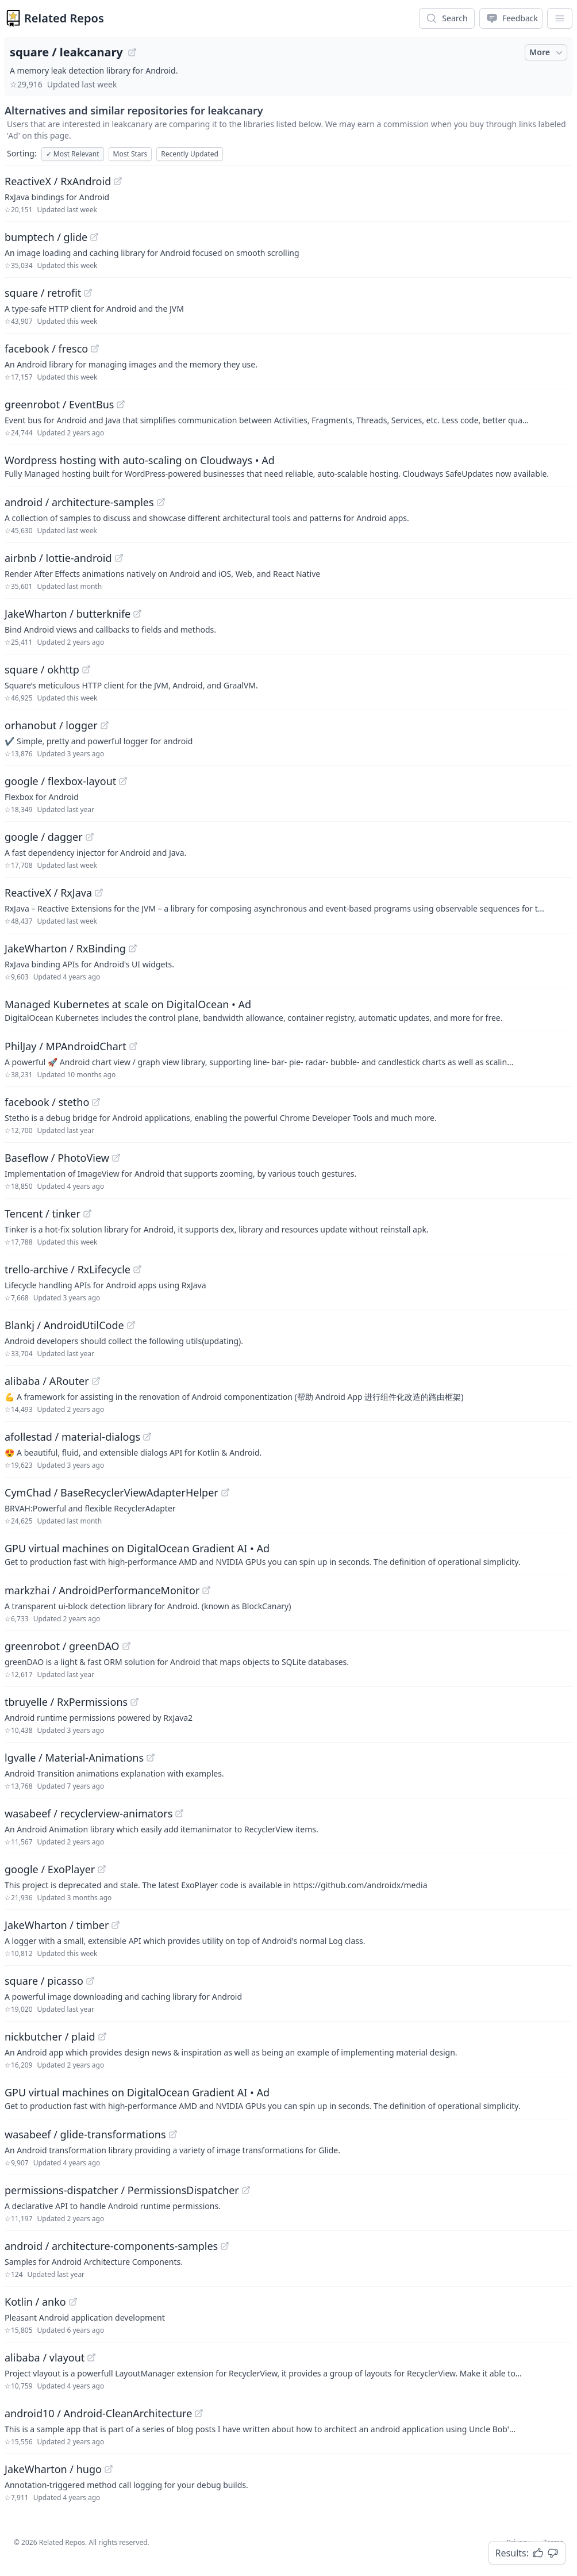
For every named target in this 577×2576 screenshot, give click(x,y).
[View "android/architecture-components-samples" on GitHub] (224, 2245)
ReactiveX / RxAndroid (58, 181)
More (547, 52)
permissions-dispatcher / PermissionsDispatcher (122, 2190)
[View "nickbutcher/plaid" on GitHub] (102, 2036)
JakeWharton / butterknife (67, 614)
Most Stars (130, 154)
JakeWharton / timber (57, 1925)
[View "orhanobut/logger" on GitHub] (104, 725)
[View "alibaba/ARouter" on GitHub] (96, 1380)
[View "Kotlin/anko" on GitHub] (73, 2301)
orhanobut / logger (51, 725)
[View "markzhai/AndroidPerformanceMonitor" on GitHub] (206, 1590)
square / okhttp (42, 669)
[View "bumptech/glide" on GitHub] (94, 237)
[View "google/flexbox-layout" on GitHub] (123, 781)
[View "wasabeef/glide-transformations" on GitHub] (173, 2134)
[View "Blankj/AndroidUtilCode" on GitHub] (131, 1325)
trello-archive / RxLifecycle (67, 1269)
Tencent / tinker (42, 1213)
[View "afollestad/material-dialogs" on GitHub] (147, 1436)
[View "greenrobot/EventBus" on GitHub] (120, 404)
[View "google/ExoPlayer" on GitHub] (101, 1869)
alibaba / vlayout (44, 2357)
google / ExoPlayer (50, 1869)
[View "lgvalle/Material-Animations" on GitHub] (150, 1757)
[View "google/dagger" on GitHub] (89, 836)
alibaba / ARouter (47, 1381)
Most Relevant (72, 154)
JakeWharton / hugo (53, 2469)
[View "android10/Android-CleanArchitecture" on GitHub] (198, 2413)
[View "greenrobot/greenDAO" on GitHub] (126, 1646)
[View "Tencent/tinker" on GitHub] (87, 1213)
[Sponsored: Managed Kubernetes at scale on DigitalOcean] (288, 1010)
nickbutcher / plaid (50, 2036)
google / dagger (44, 837)
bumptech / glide (46, 237)
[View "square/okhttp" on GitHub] (86, 669)
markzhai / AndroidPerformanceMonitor (102, 1590)
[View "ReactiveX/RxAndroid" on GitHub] (117, 181)
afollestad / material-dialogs (72, 1437)
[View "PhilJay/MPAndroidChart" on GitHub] (133, 1046)
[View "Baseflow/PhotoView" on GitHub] (116, 1157)
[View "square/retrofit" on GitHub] (88, 292)
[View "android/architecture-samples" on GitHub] (161, 502)
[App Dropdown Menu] (559, 18)
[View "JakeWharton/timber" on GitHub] (115, 1925)
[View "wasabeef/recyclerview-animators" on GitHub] (179, 1813)
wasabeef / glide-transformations (85, 2134)
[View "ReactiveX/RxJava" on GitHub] (98, 892)
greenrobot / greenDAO (62, 1646)
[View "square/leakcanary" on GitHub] (132, 52)
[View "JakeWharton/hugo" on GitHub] (108, 2469)
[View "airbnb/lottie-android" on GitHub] (119, 557)
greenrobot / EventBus (59, 404)
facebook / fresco (46, 348)
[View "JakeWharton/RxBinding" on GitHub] (132, 948)
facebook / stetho (47, 1102)
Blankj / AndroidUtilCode (64, 1325)
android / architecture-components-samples (111, 2246)
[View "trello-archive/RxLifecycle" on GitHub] (137, 1269)
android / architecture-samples (79, 502)
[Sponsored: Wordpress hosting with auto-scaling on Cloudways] (288, 466)
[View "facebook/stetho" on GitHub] (96, 1102)
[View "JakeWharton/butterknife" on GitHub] (137, 613)
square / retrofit (43, 293)
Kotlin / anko (35, 2302)
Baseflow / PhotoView (57, 1158)
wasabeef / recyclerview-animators (88, 1813)
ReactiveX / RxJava (48, 893)
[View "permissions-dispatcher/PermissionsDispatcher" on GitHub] (246, 2190)
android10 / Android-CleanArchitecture (98, 2413)
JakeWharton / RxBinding (65, 948)
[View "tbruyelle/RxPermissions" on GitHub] (134, 1701)
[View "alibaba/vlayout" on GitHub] (91, 2357)
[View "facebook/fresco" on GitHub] (94, 348)
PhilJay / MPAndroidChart (65, 1046)
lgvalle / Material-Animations (74, 1757)
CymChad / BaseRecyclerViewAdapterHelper (111, 1492)
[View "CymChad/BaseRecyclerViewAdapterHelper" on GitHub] (225, 1492)
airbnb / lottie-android (58, 558)
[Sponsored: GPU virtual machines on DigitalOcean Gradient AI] (288, 1554)
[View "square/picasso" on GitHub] (90, 1980)
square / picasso (44, 1981)
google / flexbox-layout (60, 781)
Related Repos (64, 18)
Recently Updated (189, 154)
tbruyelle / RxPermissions (66, 1702)
